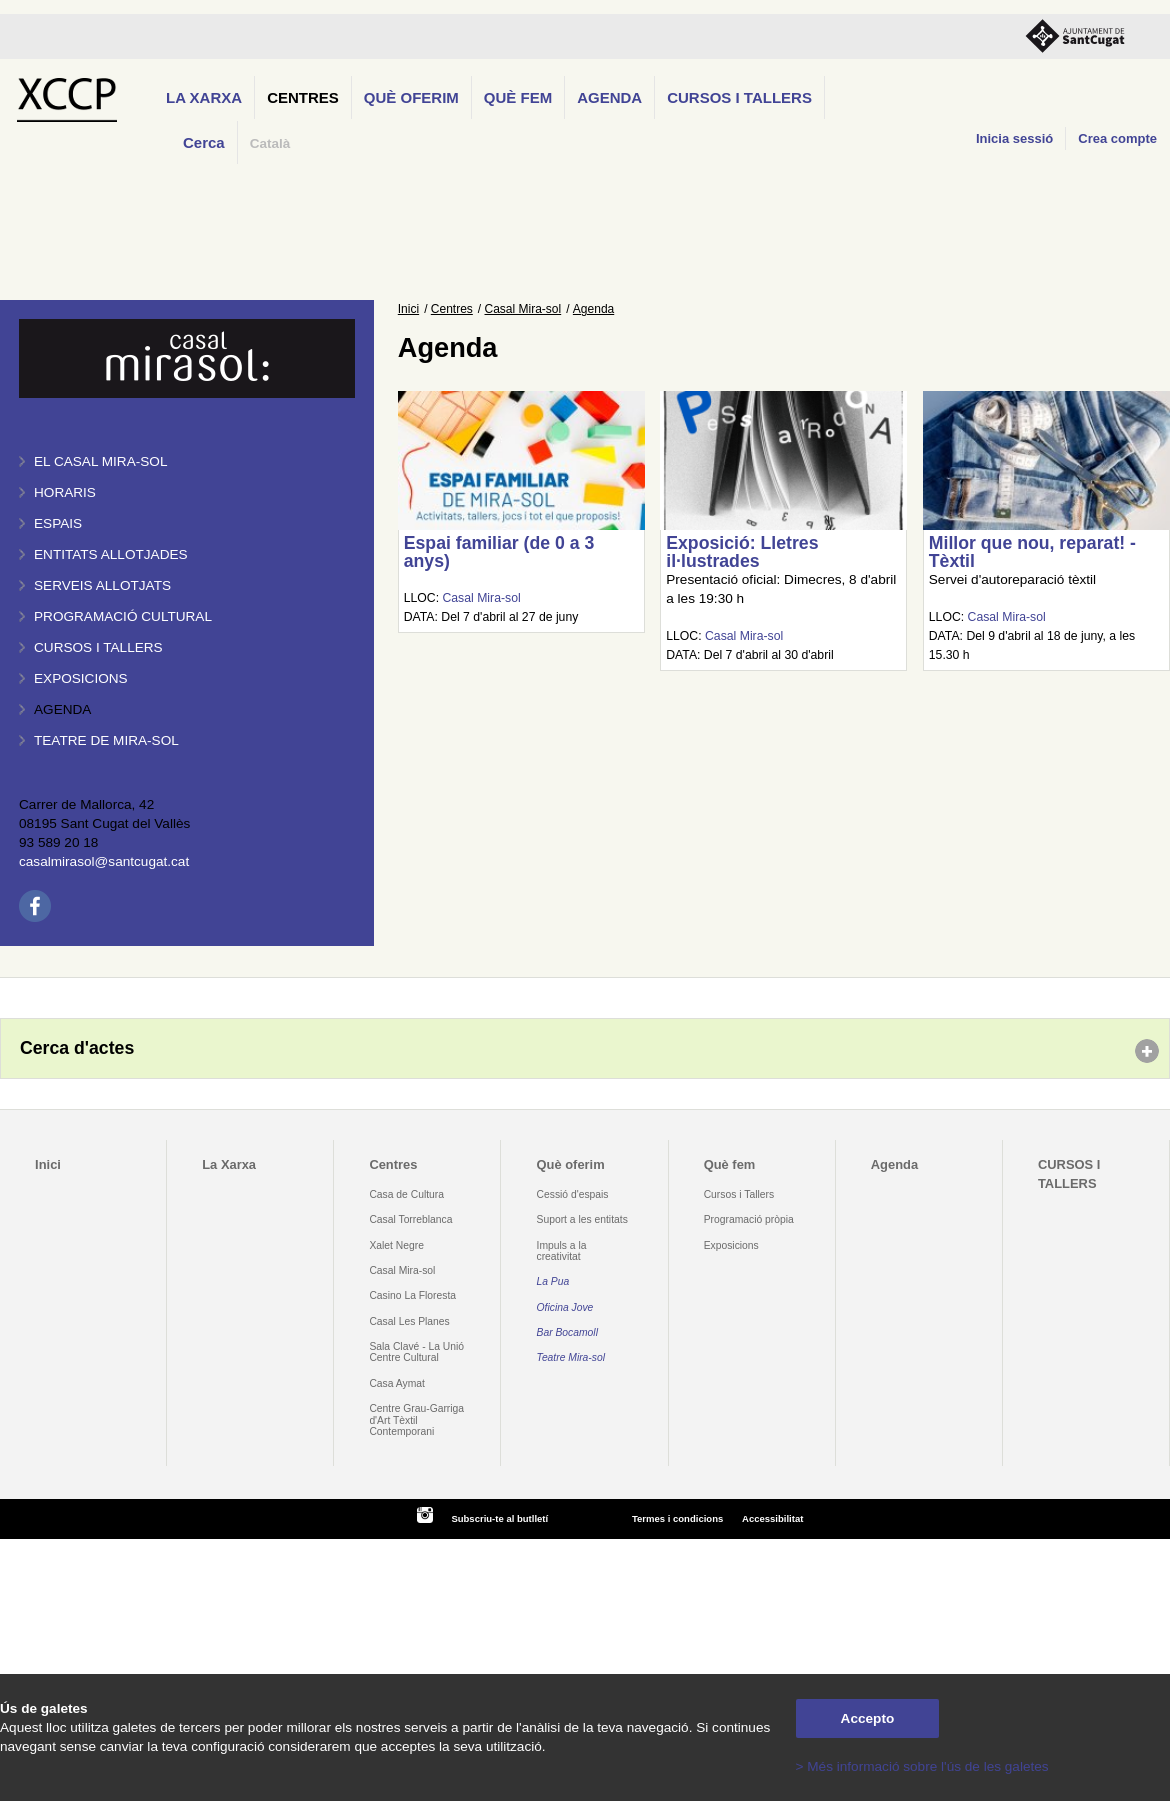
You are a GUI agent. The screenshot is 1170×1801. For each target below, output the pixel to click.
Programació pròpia (749, 1219)
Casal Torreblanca (410, 1219)
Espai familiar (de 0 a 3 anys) (499, 552)
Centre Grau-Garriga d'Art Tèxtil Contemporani (416, 1420)
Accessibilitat (772, 1518)
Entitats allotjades (111, 554)
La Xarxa (204, 97)
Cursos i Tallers (739, 1194)
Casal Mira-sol (523, 309)
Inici (408, 309)
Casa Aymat (397, 1383)
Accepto (868, 1718)
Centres (303, 97)
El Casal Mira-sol (100, 461)
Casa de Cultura (406, 1194)
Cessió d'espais (573, 1194)
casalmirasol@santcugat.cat (104, 861)
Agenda (609, 97)
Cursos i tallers (98, 647)
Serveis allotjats (102, 585)
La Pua (553, 1281)
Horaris (65, 492)
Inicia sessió (1014, 138)
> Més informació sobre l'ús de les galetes (922, 1766)
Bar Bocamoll (567, 1332)
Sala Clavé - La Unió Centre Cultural (416, 1352)
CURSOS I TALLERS (739, 97)
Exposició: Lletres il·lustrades (742, 552)
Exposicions (81, 678)
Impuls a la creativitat (562, 1251)
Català (270, 143)
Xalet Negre (396, 1245)
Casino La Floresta (412, 1295)
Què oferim (411, 97)
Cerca (204, 142)
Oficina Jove (565, 1307)
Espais (58, 523)
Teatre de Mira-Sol (106, 740)
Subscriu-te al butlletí (499, 1518)
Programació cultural (123, 616)
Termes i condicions (677, 1518)
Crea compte (1117, 138)
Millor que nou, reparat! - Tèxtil (1032, 552)
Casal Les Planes (409, 1321)
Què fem (518, 97)
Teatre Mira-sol (571, 1357)
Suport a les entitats (582, 1219)
